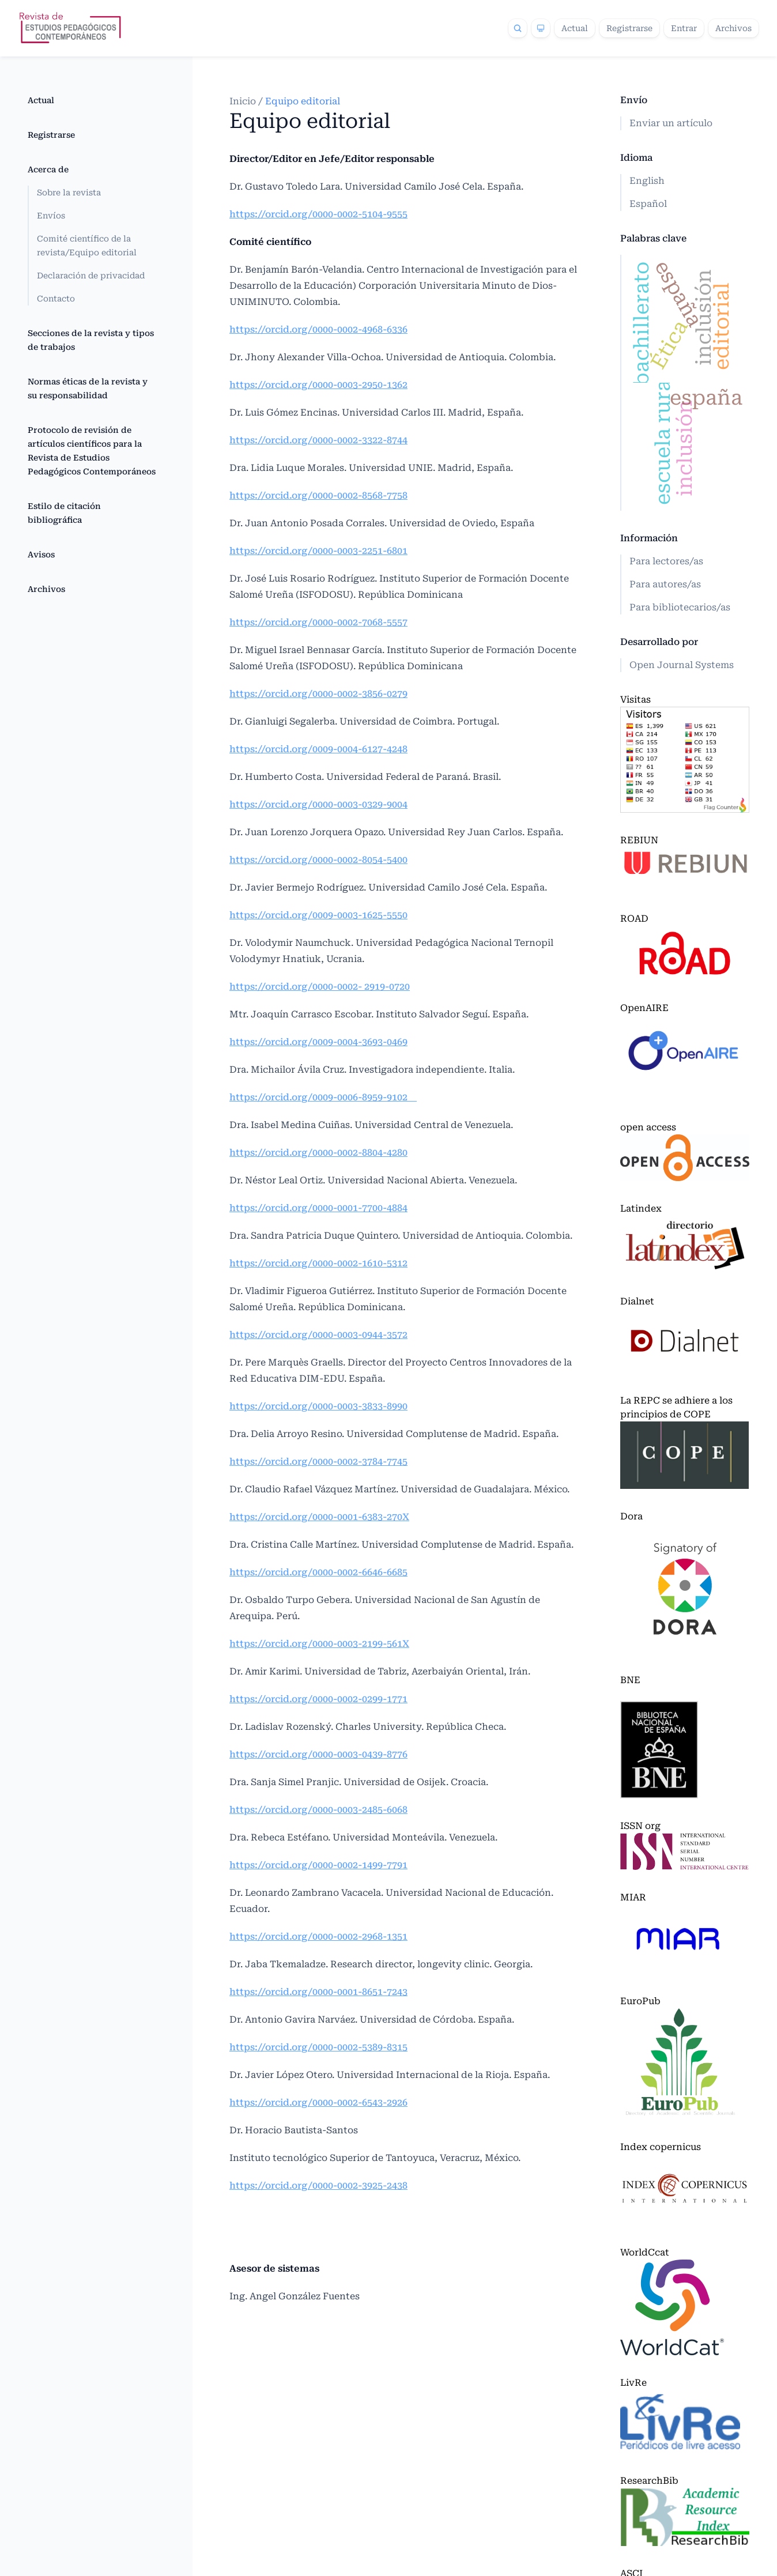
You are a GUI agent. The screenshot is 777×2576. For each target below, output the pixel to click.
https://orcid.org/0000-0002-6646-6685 (318, 1572)
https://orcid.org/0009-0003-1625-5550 (318, 915)
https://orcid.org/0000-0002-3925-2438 (318, 2185)
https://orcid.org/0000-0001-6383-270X (319, 1516)
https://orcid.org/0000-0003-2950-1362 (318, 384)
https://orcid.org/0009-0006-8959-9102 (323, 1097)
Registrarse (629, 28)
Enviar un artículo (670, 123)
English (647, 180)
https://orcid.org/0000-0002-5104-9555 (318, 214)
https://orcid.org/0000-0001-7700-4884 (318, 1207)
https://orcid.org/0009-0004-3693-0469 (318, 1041)
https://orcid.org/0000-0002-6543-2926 (318, 2102)
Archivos (733, 28)
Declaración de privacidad (91, 275)
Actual (574, 28)
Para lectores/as (666, 561)
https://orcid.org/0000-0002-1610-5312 (318, 1263)
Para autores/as (665, 584)
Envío (633, 100)
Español (648, 203)
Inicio (243, 101)
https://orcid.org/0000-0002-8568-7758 (318, 495)
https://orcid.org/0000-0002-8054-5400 (318, 859)
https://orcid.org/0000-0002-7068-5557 (318, 622)
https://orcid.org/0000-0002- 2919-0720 (319, 986)
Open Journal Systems (681, 664)
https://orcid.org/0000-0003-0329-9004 (318, 804)
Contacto (56, 298)
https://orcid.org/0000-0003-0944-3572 (318, 1334)
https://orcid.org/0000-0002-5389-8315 (318, 2047)
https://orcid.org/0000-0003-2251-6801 (318, 550)
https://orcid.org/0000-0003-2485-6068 (318, 1809)
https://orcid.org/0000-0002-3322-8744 (318, 440)
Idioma (636, 157)
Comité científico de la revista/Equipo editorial (87, 245)
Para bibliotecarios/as (679, 607)
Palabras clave (653, 238)
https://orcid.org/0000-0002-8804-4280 (318, 1152)
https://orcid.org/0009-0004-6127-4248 (318, 749)
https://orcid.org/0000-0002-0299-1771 (318, 1699)
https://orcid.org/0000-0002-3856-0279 (318, 693)
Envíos (51, 215)
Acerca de (48, 169)
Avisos (41, 554)
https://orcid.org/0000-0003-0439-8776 (318, 1754)
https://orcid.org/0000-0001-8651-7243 (318, 1991)
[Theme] (540, 28)
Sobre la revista (69, 192)
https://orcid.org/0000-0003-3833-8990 (318, 1406)
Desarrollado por (659, 641)
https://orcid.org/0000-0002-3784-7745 (318, 1461)
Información (649, 538)
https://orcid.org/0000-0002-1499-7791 (318, 1865)
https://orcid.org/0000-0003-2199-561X (319, 1643)
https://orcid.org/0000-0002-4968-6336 (318, 329)
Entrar (684, 28)
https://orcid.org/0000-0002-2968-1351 (318, 1936)
